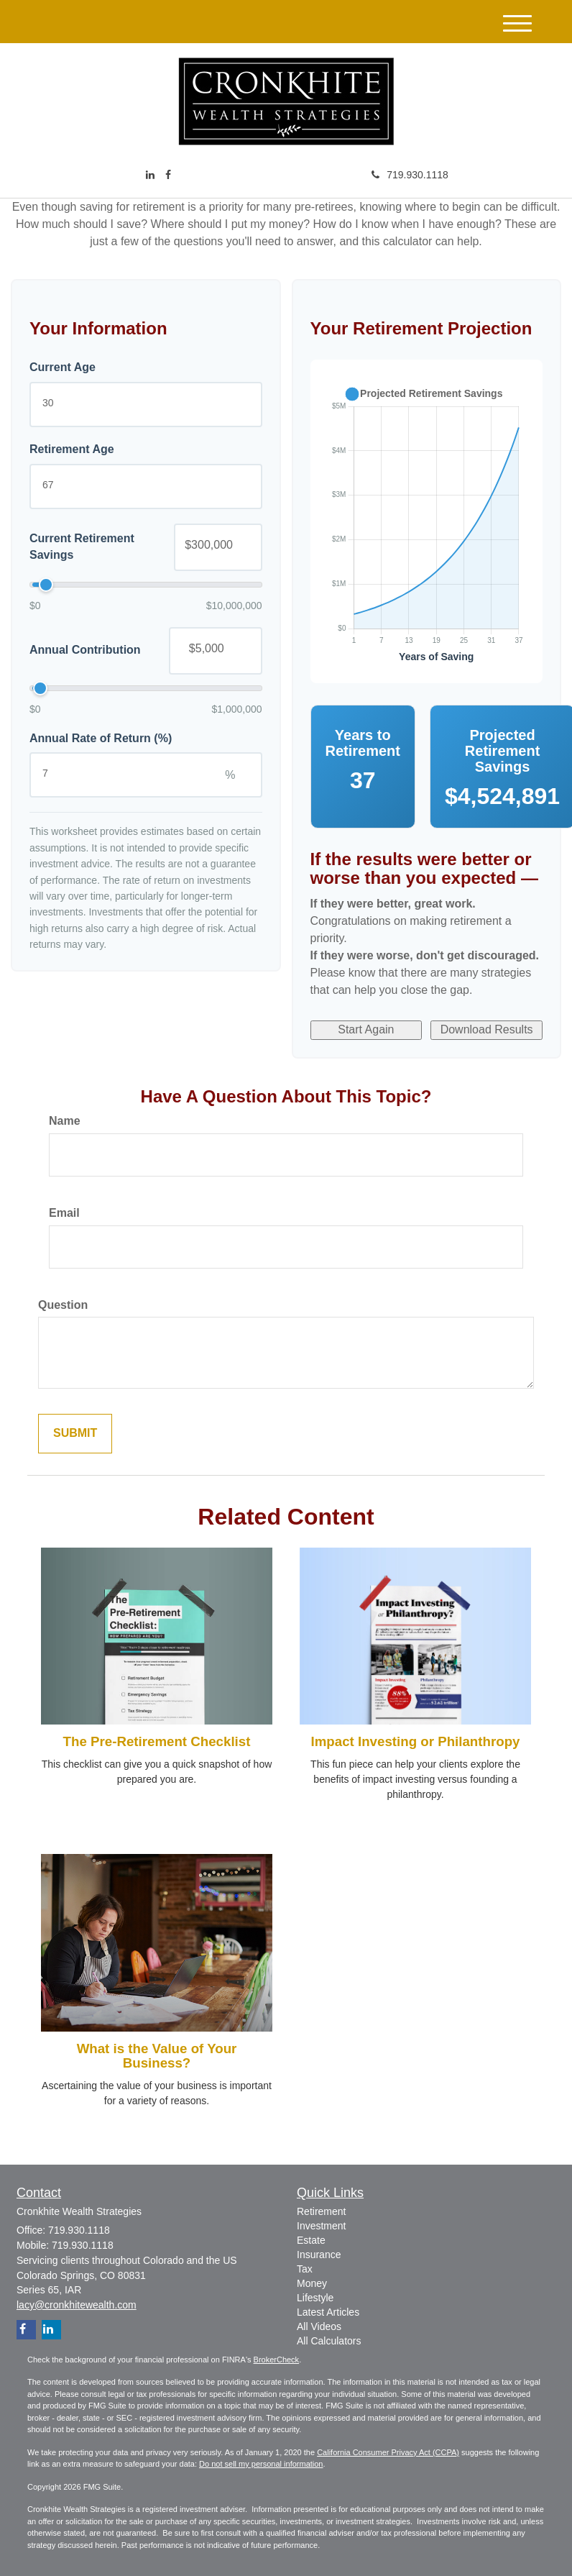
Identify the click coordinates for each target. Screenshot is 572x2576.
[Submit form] (75, 1433)
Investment (321, 2226)
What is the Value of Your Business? (157, 2056)
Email (64, 1213)
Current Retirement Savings (81, 546)
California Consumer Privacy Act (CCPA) (388, 2452)
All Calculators (329, 2341)
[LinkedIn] (150, 175)
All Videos (319, 2326)
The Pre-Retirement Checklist (157, 1741)
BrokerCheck (277, 2359)
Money (312, 2283)
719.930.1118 (410, 175)
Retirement (321, 2211)
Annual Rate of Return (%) (100, 738)
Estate (311, 2240)
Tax (305, 2269)
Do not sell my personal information (261, 2463)
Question (63, 1305)
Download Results (486, 1029)
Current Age (62, 367)
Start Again (366, 1029)
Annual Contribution (85, 650)
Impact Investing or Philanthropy (415, 1741)
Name (64, 1121)
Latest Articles (328, 2312)
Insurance (319, 2254)
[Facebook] (168, 175)
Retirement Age (71, 449)
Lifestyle (315, 2297)
